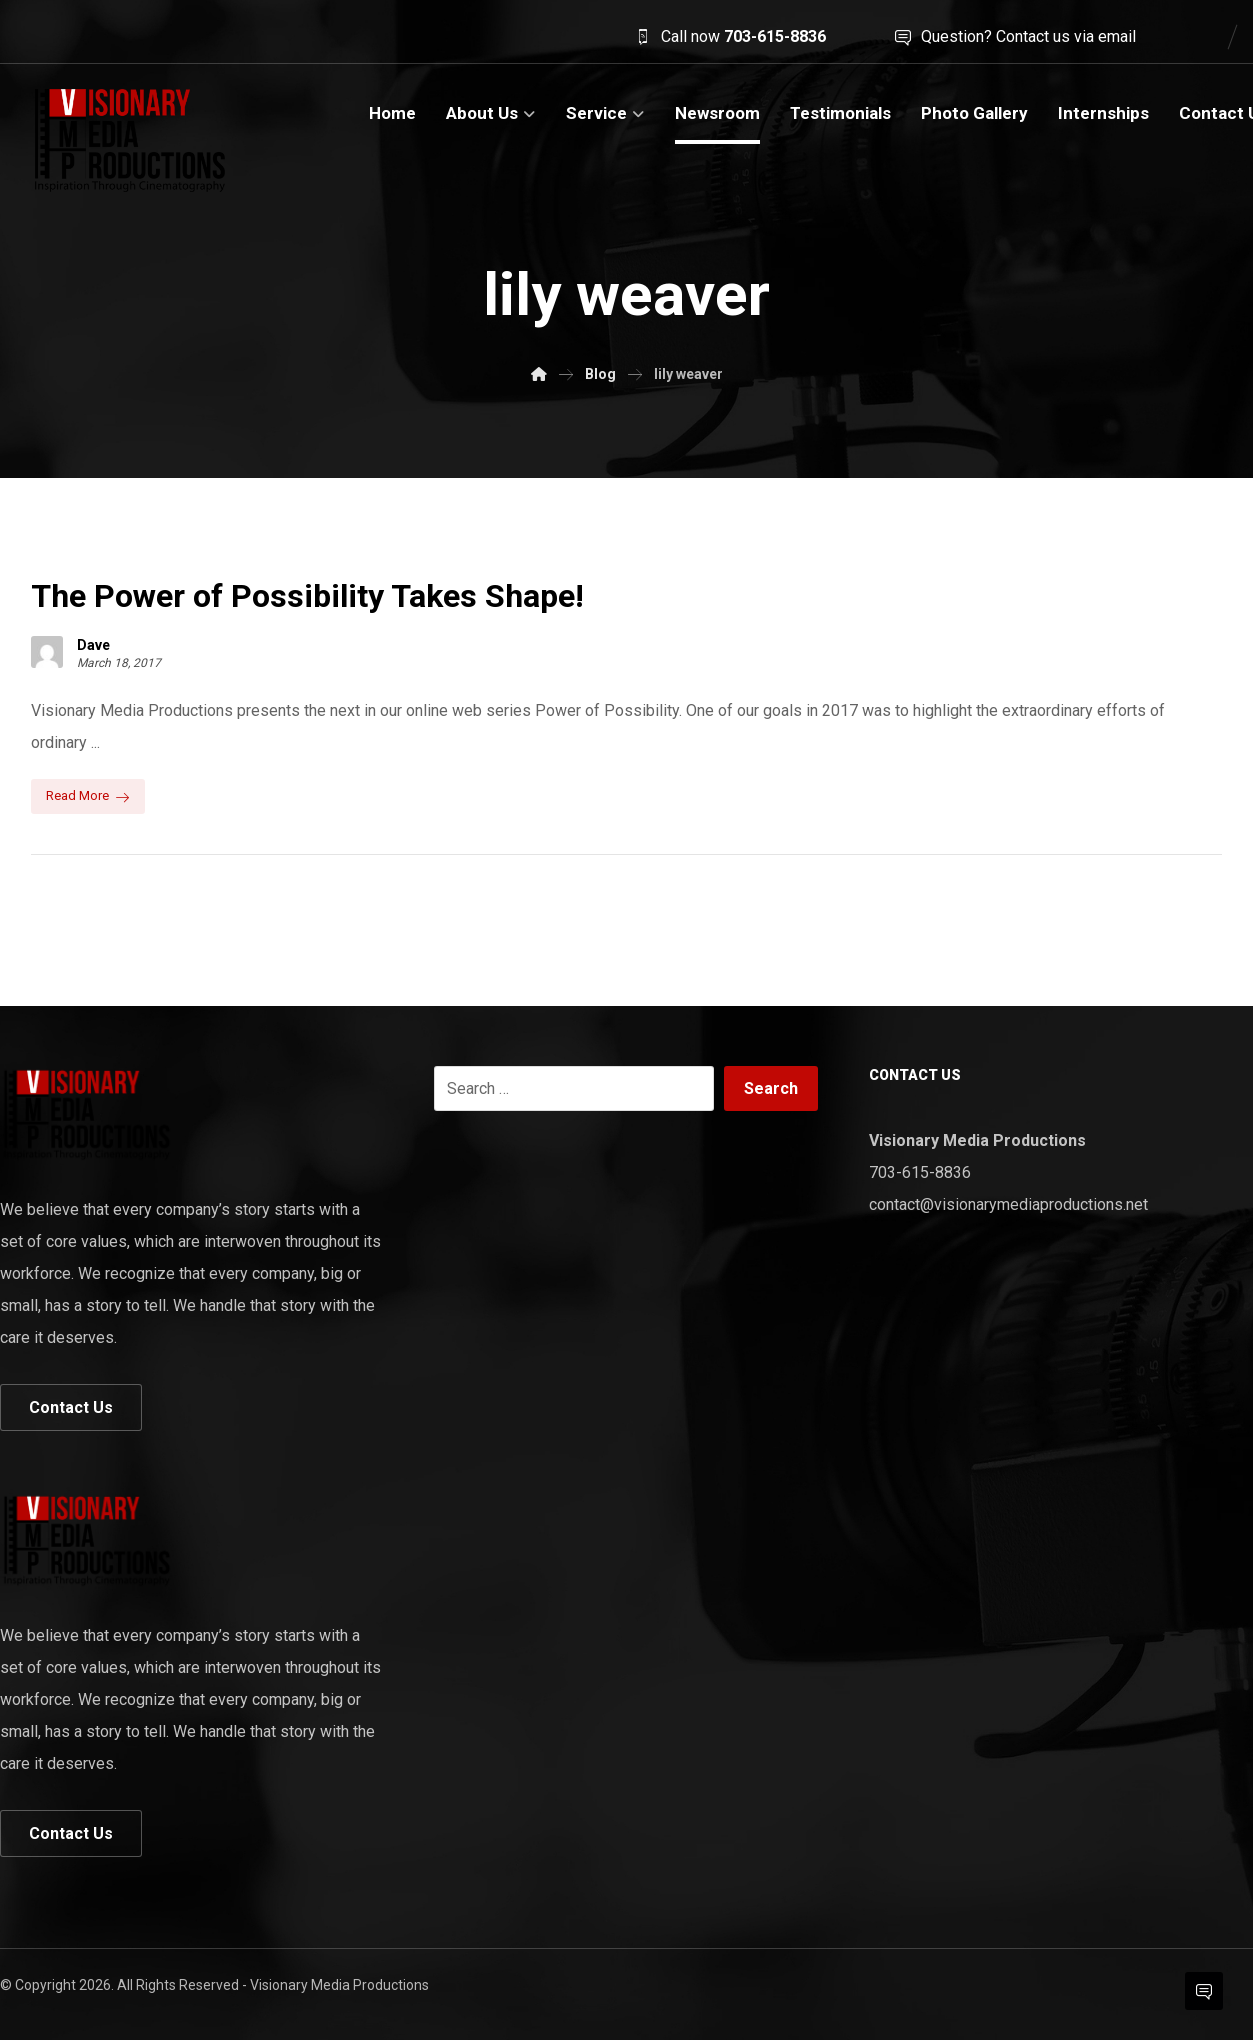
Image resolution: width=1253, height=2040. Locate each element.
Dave (93, 645)
